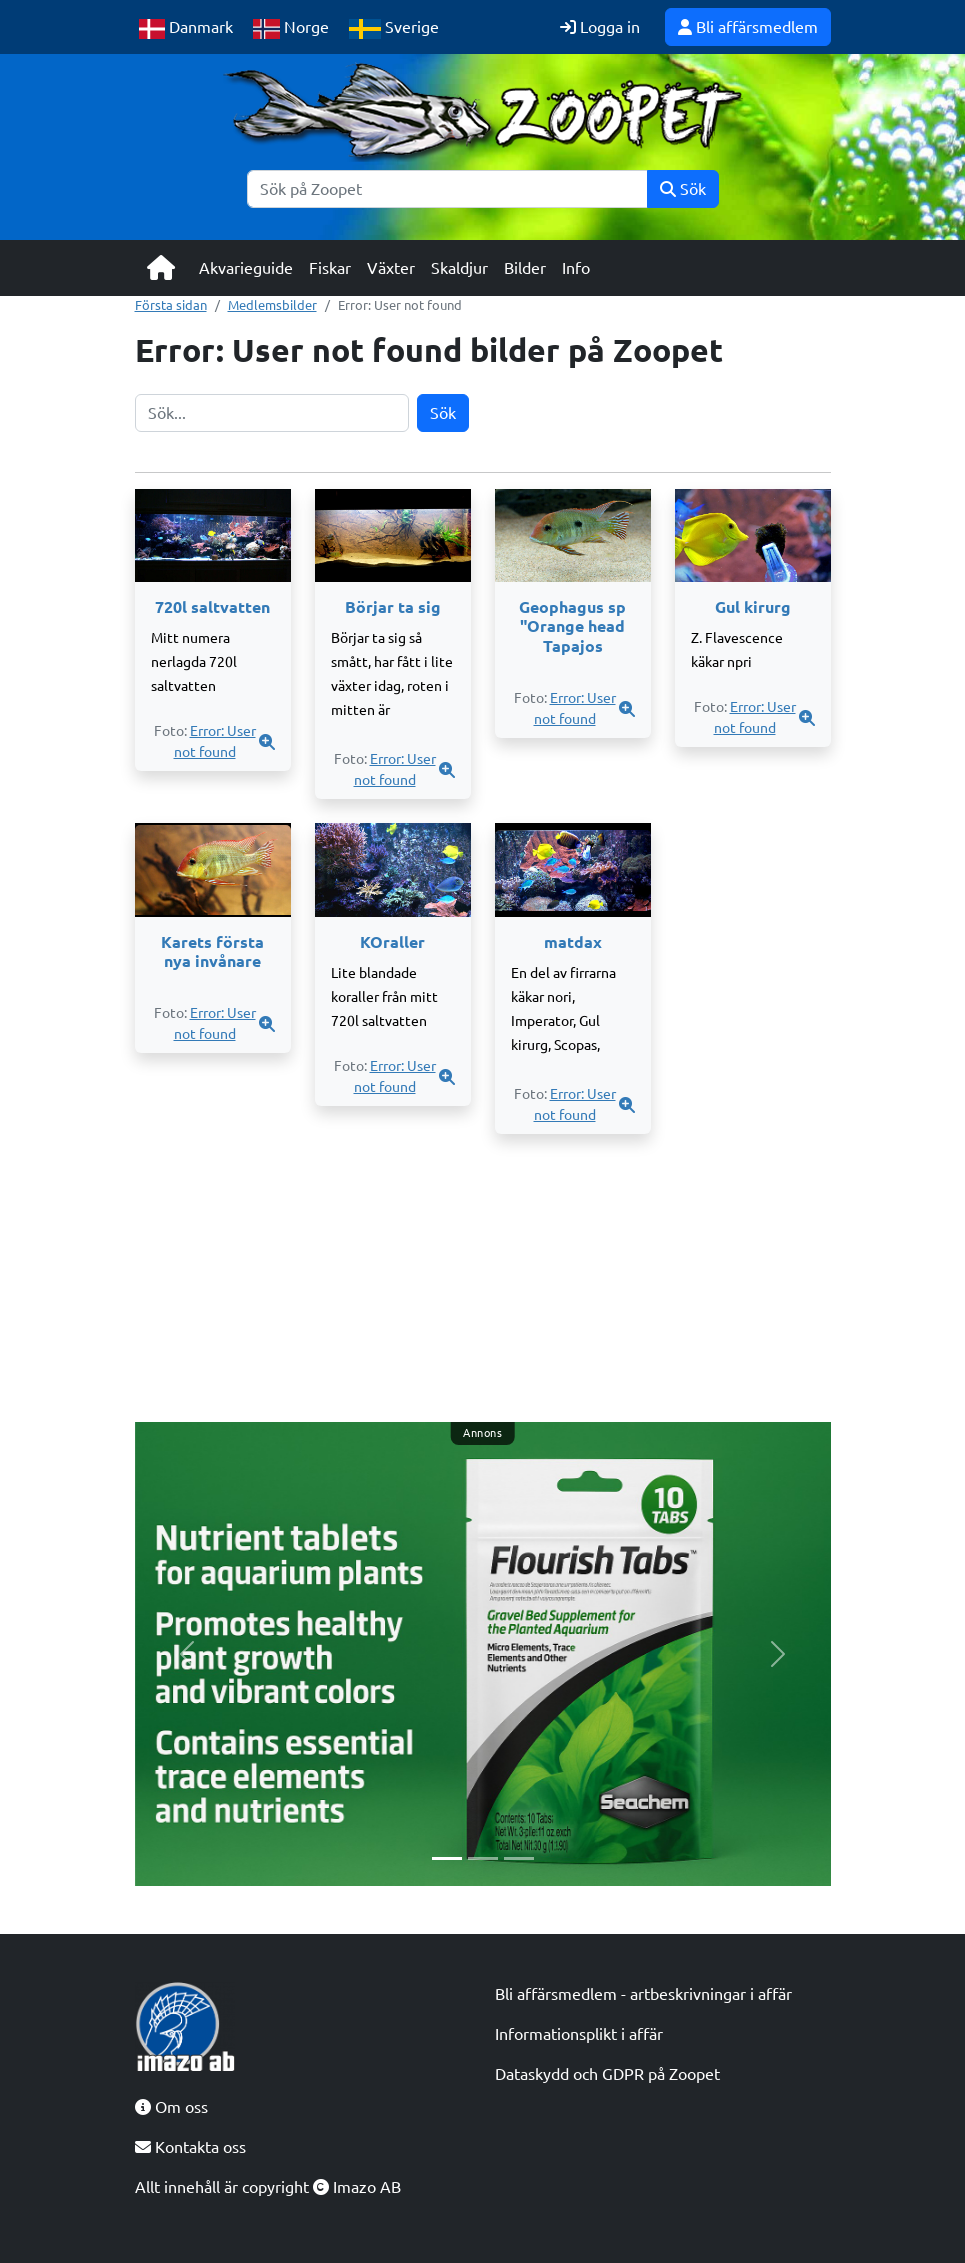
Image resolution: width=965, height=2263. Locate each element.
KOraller (392, 942)
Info (576, 268)
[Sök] (447, 189)
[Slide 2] (483, 1858)
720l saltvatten (212, 607)
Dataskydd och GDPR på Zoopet (607, 2074)
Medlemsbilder (272, 305)
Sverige (394, 28)
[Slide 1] (447, 1858)
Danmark (186, 28)
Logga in (600, 27)
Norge (291, 28)
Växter (391, 268)
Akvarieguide (246, 268)
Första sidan (171, 305)
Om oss (171, 2107)
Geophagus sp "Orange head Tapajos (572, 626)
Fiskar (330, 268)
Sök (683, 189)
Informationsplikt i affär (579, 2034)
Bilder (525, 268)
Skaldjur (459, 268)
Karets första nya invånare (212, 951)
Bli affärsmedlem (748, 27)
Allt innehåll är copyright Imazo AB (268, 2187)
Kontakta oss (190, 2147)
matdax (573, 942)
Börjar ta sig (393, 607)
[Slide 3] (519, 1858)
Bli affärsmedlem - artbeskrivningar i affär (643, 1994)
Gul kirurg (753, 607)
